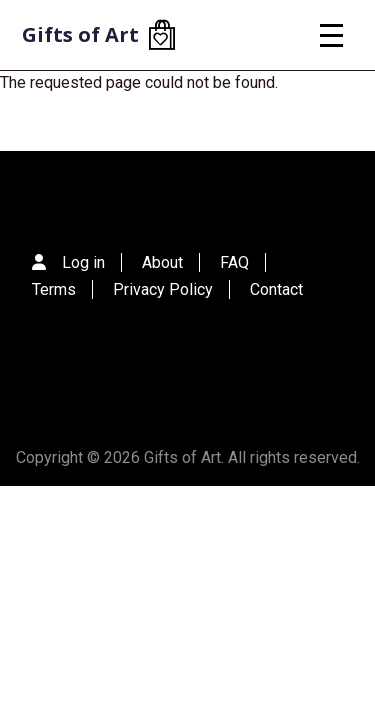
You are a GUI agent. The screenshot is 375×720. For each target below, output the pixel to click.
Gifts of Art (80, 34)
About (162, 262)
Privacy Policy (163, 289)
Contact (276, 289)
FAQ (234, 262)
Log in (83, 262)
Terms (54, 289)
